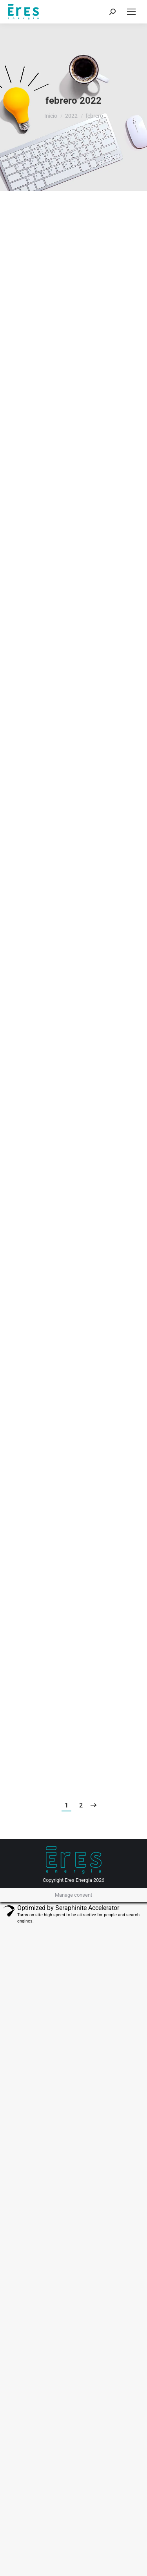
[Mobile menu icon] (131, 12)
